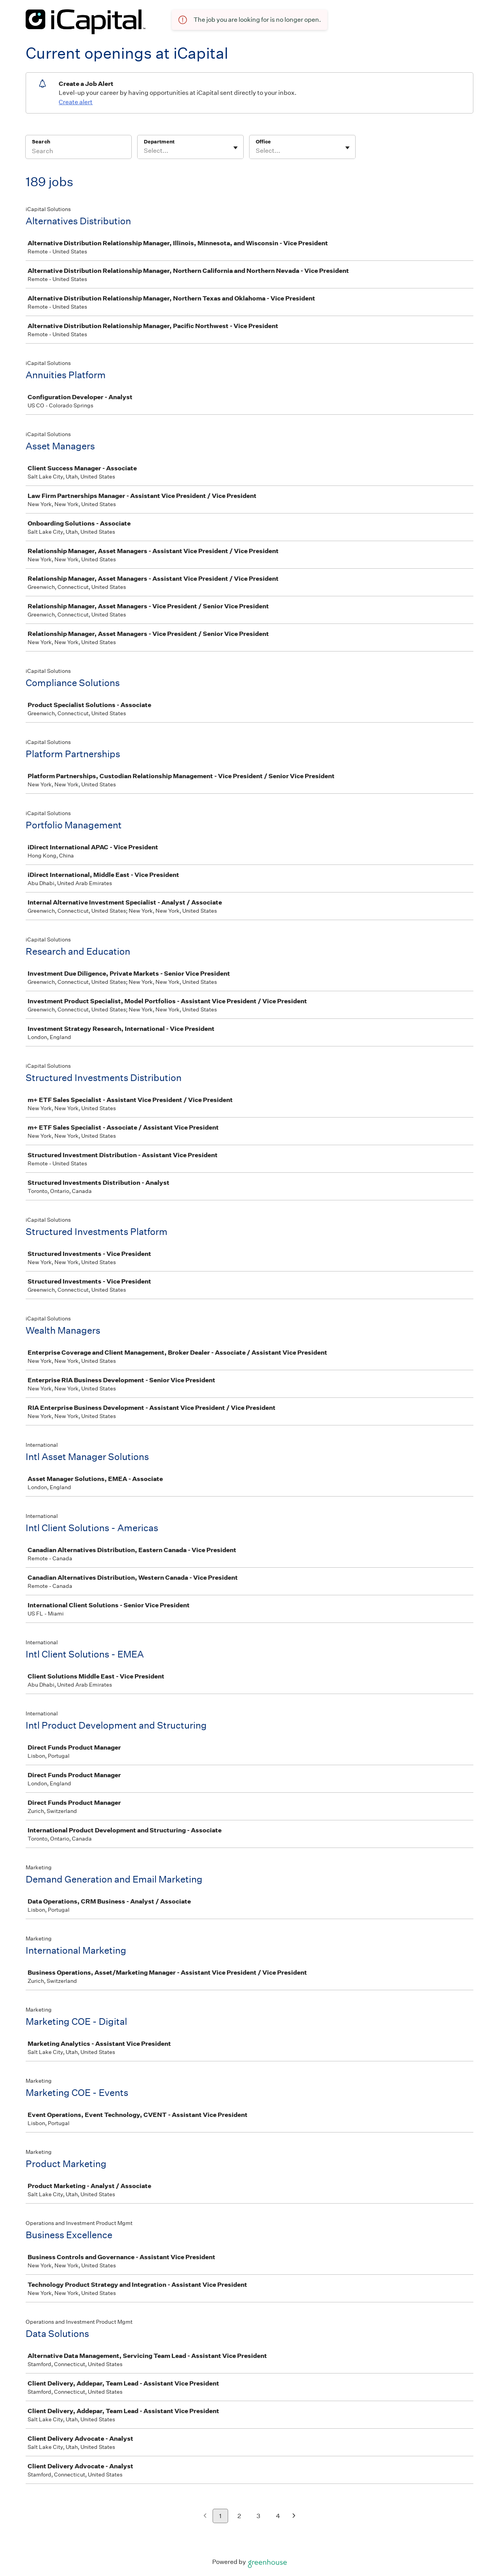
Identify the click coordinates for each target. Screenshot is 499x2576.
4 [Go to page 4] (278, 2516)
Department (159, 141)
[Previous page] (205, 2516)
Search (41, 141)
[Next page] (294, 2516)
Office (263, 141)
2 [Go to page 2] (239, 2516)
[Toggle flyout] (235, 147)
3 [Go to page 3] (258, 2516)
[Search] (78, 152)
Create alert (75, 102)
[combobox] (144, 151)
